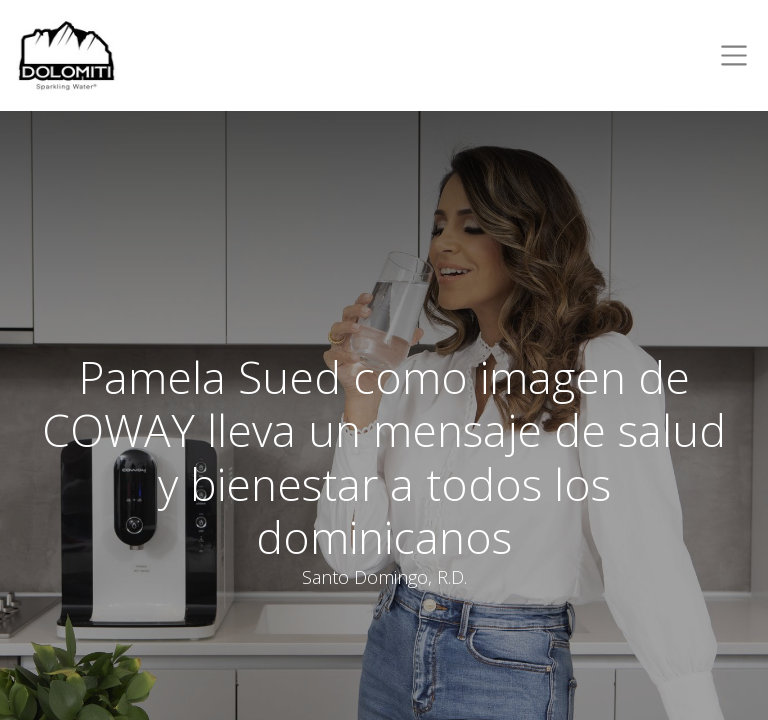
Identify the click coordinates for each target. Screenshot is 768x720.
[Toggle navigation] (730, 55)
